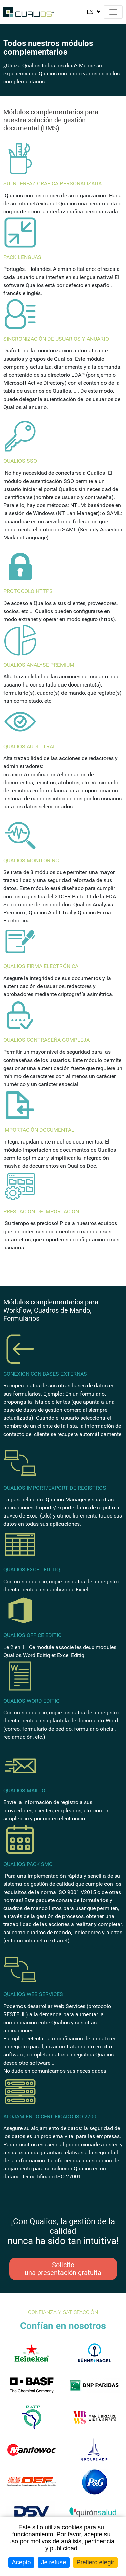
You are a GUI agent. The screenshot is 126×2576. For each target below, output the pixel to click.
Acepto (21, 2562)
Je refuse (53, 2562)
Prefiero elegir (95, 2562)
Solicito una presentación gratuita (63, 2269)
